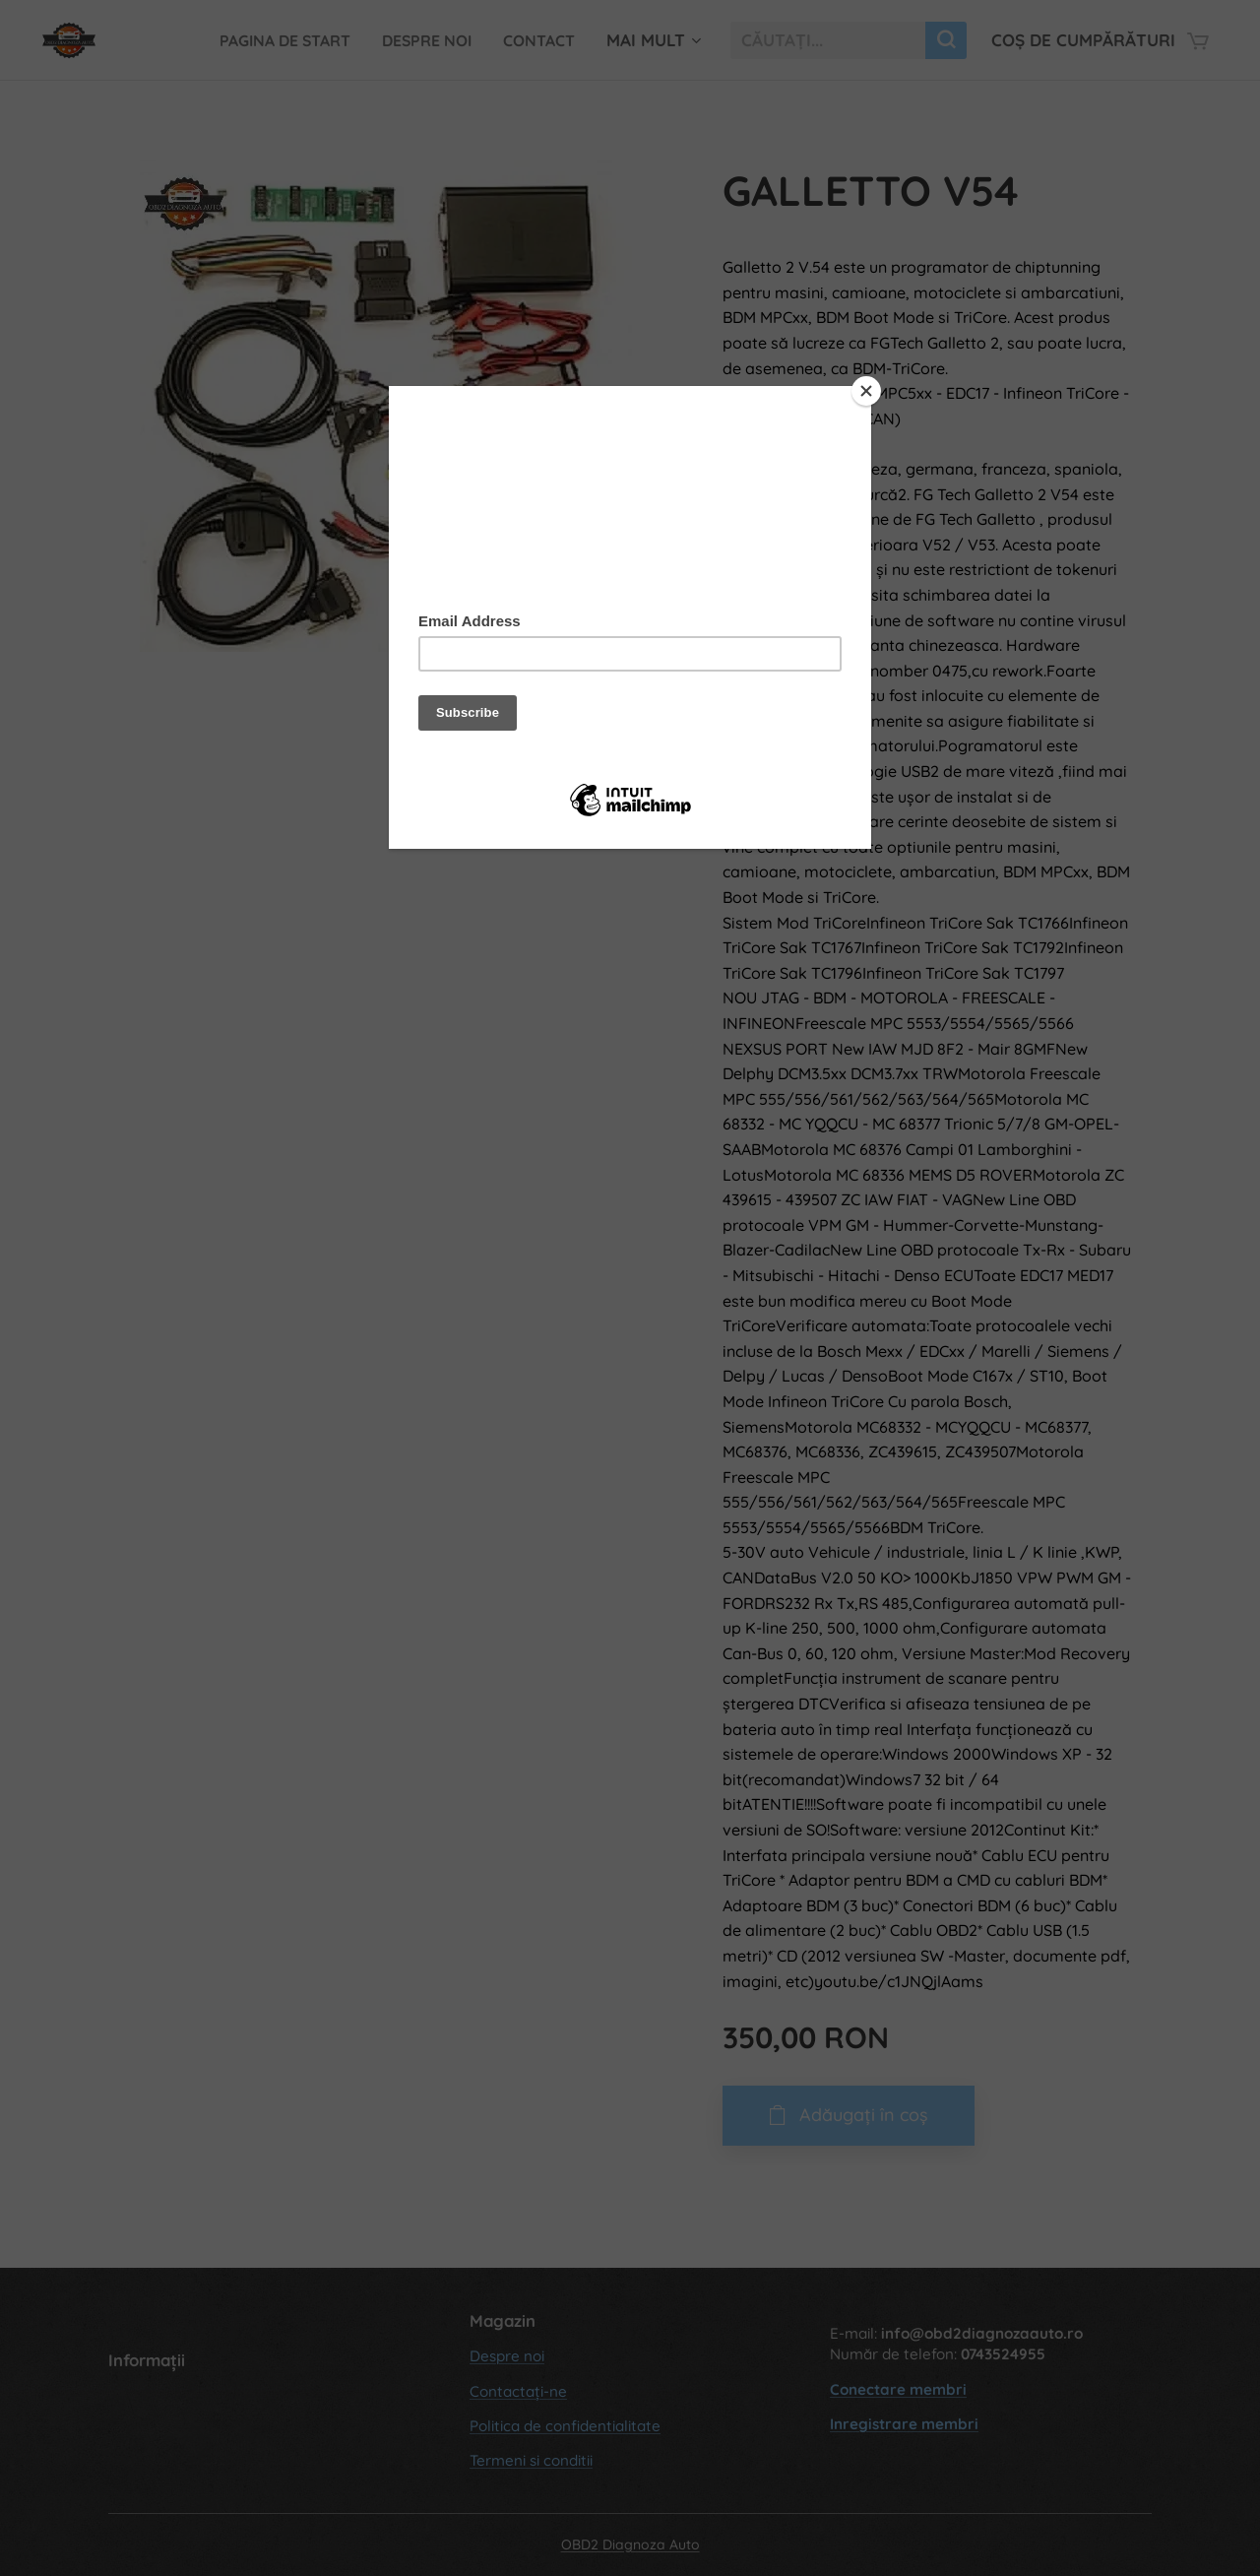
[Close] (866, 391)
